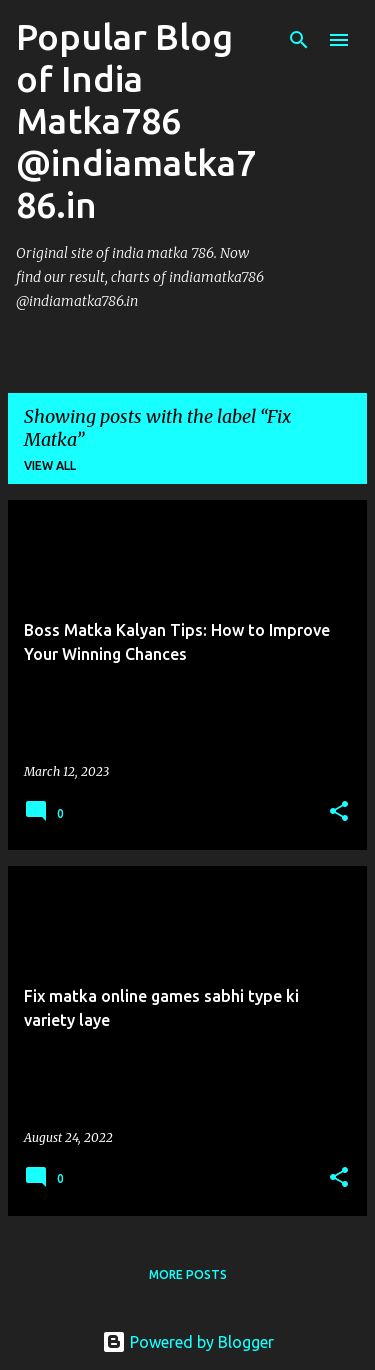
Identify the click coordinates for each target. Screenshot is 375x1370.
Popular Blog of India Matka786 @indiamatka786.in (136, 120)
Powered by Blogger (188, 1342)
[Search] (299, 40)
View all (50, 465)
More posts (188, 1274)
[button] (339, 812)
